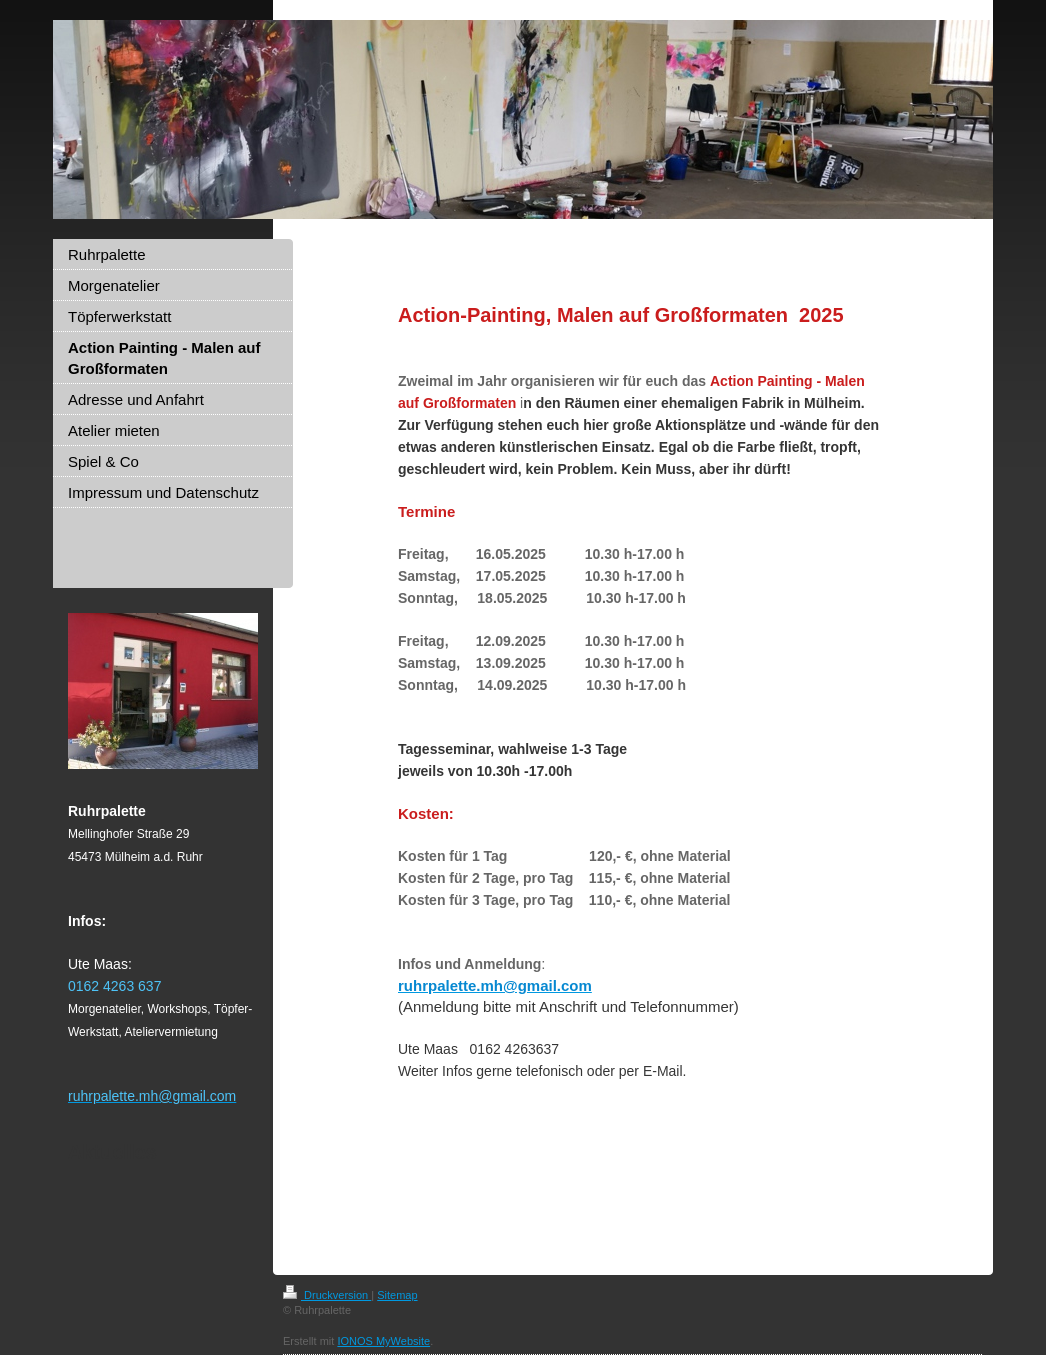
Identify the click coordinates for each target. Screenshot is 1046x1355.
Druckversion (327, 1295)
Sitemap (397, 1295)
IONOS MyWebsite (383, 1341)
